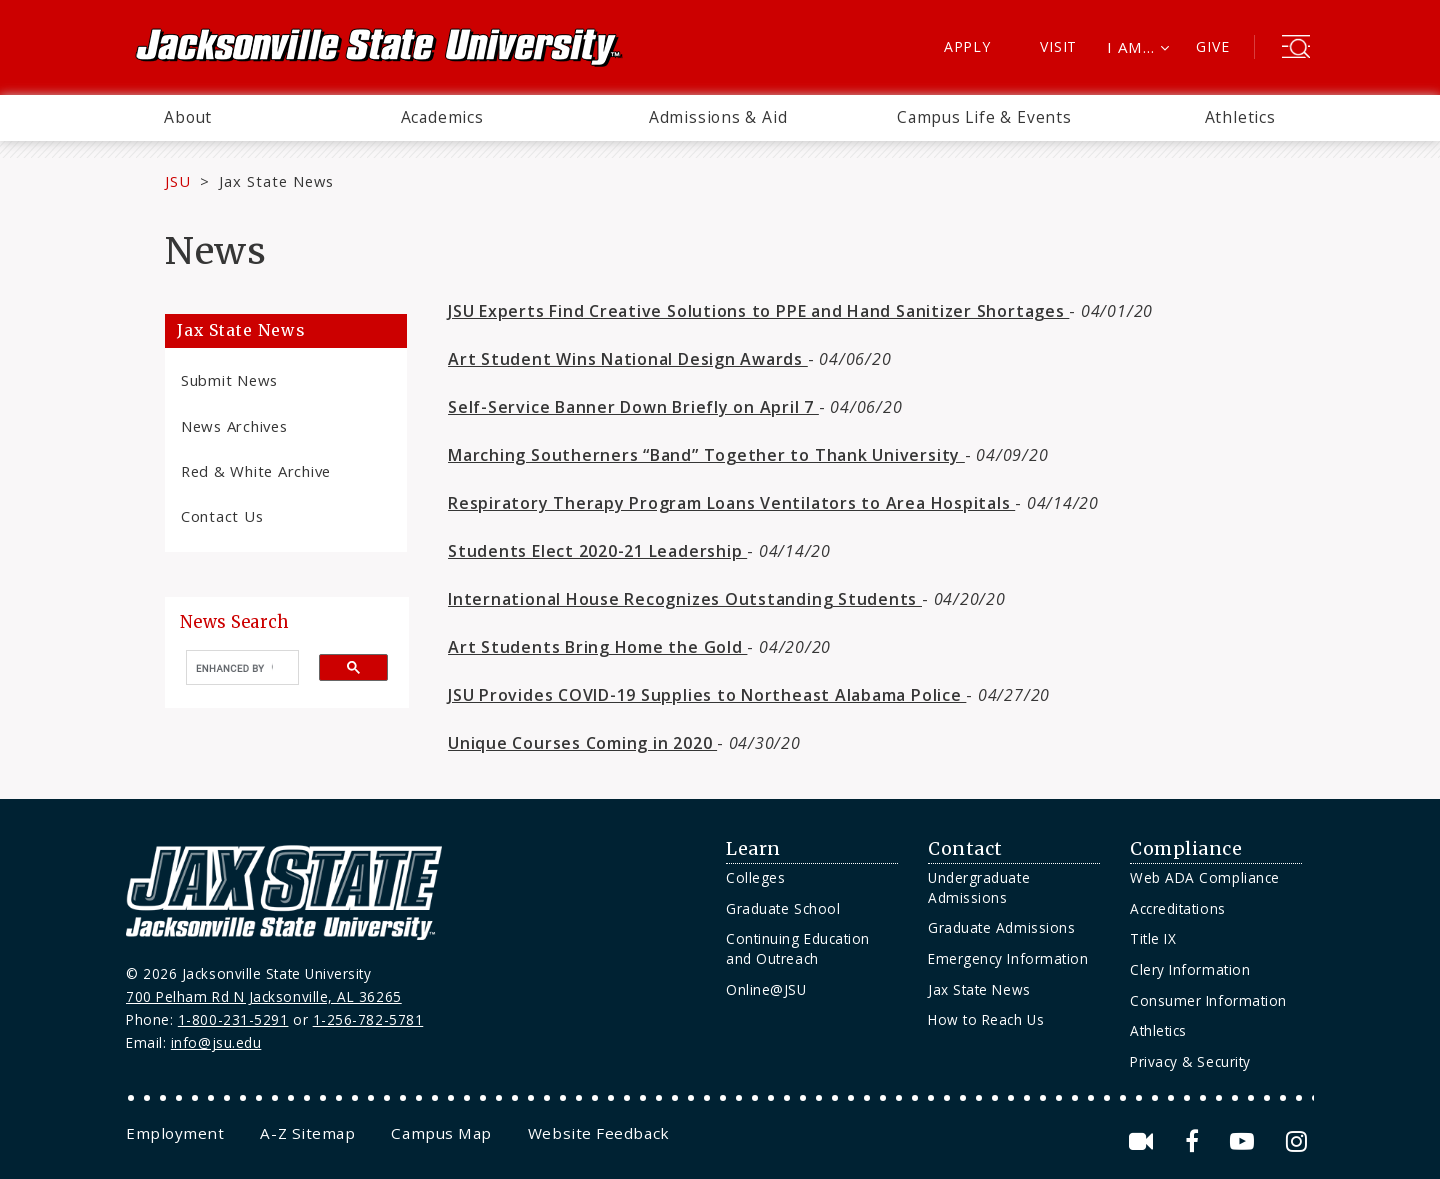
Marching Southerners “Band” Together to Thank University (706, 455)
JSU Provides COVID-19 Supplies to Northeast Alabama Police (707, 695)
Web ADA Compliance (1205, 877)
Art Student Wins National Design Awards (628, 359)
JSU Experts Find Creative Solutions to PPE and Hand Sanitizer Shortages (758, 311)
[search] (234, 668)
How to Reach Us (986, 1019)
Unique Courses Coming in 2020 (582, 743)
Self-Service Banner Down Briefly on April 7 (633, 407)
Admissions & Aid (718, 117)
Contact (965, 849)
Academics (442, 117)
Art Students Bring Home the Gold (597, 647)
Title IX (1153, 938)
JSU (178, 181)
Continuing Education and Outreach (798, 948)
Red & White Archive (256, 471)
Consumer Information (1208, 1000)
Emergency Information (1008, 958)
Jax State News (276, 181)
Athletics (1240, 117)
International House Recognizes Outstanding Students (685, 599)
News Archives (234, 426)
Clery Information (1190, 969)
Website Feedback (599, 1133)
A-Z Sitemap (307, 1133)
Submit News (229, 380)
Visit (1058, 46)
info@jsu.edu (216, 1042)
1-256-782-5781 (368, 1019)
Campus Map (441, 1133)
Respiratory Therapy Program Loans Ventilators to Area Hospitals (731, 503)
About (188, 117)
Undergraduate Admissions (979, 887)
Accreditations (1178, 908)
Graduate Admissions (1001, 927)
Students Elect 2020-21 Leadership (597, 551)
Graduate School (783, 908)
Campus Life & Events (984, 117)
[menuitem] (188, 118)
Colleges (755, 877)
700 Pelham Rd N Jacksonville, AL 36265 (264, 996)
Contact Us (222, 516)
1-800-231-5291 (233, 1019)
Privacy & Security (1190, 1061)
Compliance (1186, 849)
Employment (175, 1133)
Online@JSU (766, 989)
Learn (753, 849)
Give (1212, 46)
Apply (967, 46)
